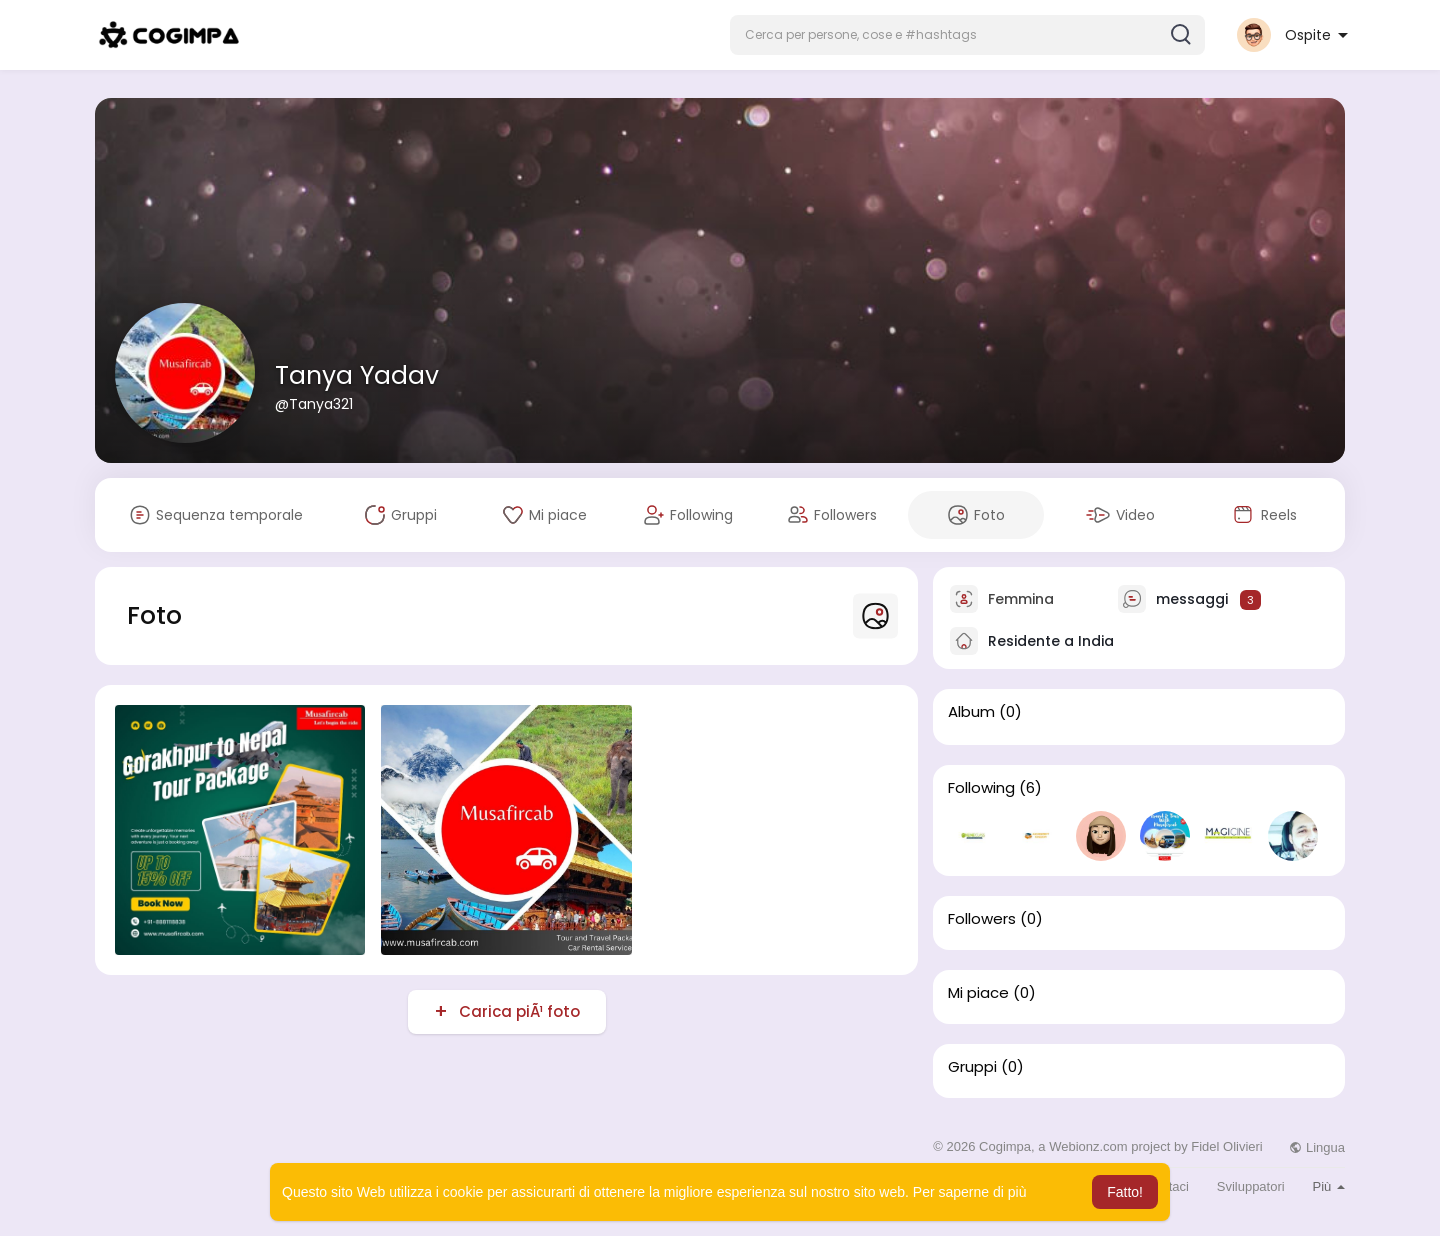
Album (971, 712)
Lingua (1317, 1147)
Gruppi (972, 1067)
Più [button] (1329, 1186)
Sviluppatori (1251, 1186)
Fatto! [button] (1125, 1192)
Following (981, 788)
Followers (982, 919)
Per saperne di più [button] (970, 1192)
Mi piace (978, 993)
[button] (967, 35)
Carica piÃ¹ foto (517, 1011)
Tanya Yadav (357, 375)
